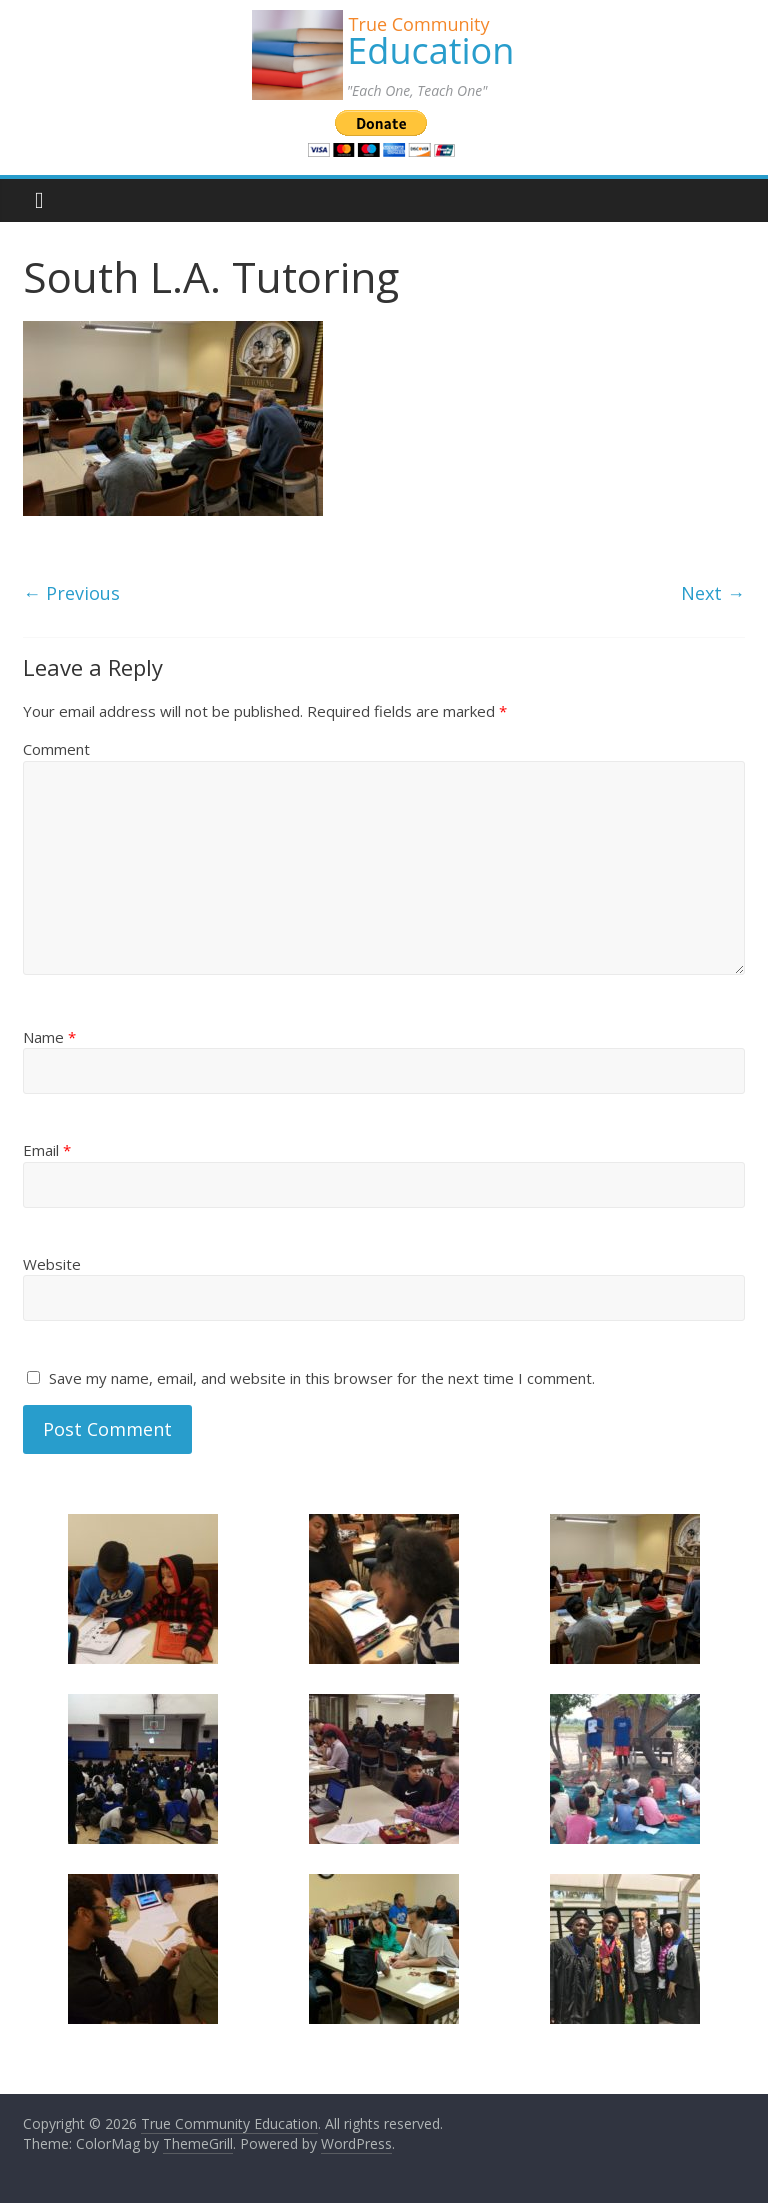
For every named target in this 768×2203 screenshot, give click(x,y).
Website (52, 1264)
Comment (56, 749)
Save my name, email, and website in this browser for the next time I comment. (322, 1378)
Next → (713, 593)
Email (47, 1150)
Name (49, 1037)
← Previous (71, 593)
